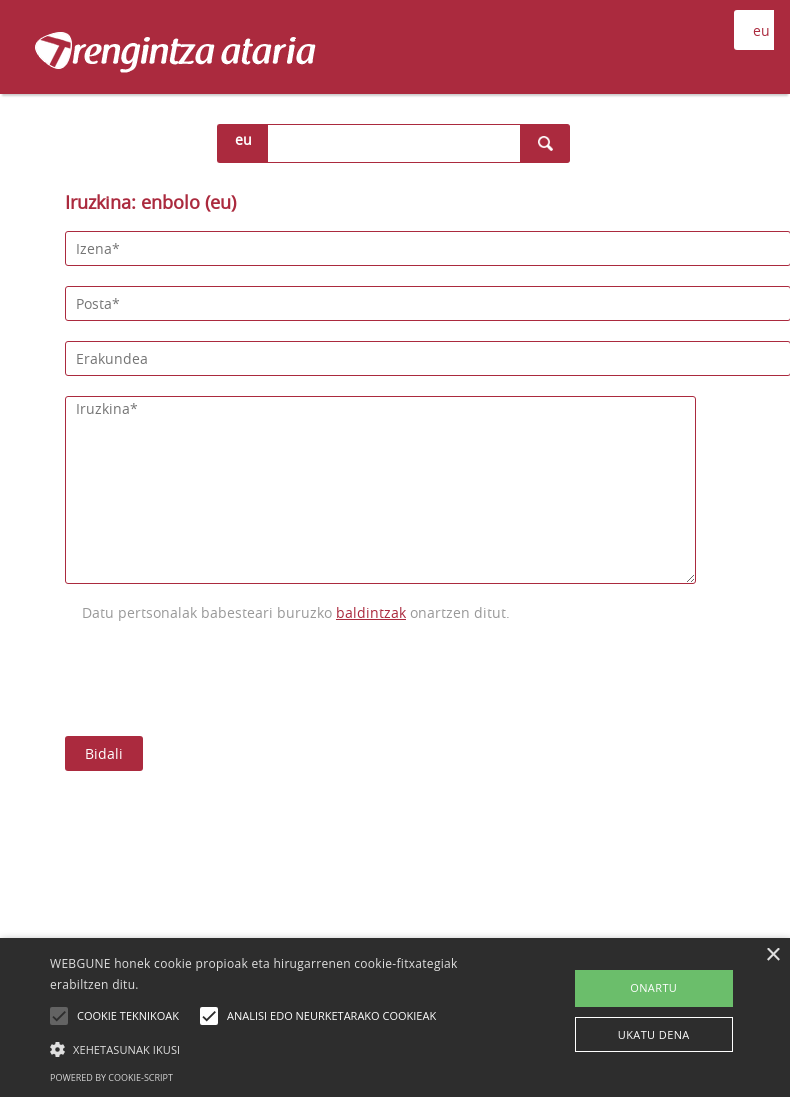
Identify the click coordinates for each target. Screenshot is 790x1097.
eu (243, 139)
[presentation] (217, 677)
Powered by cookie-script (111, 1077)
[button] (274, 1049)
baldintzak (371, 612)
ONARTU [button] (653, 987)
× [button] (772, 955)
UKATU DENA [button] (654, 1034)
